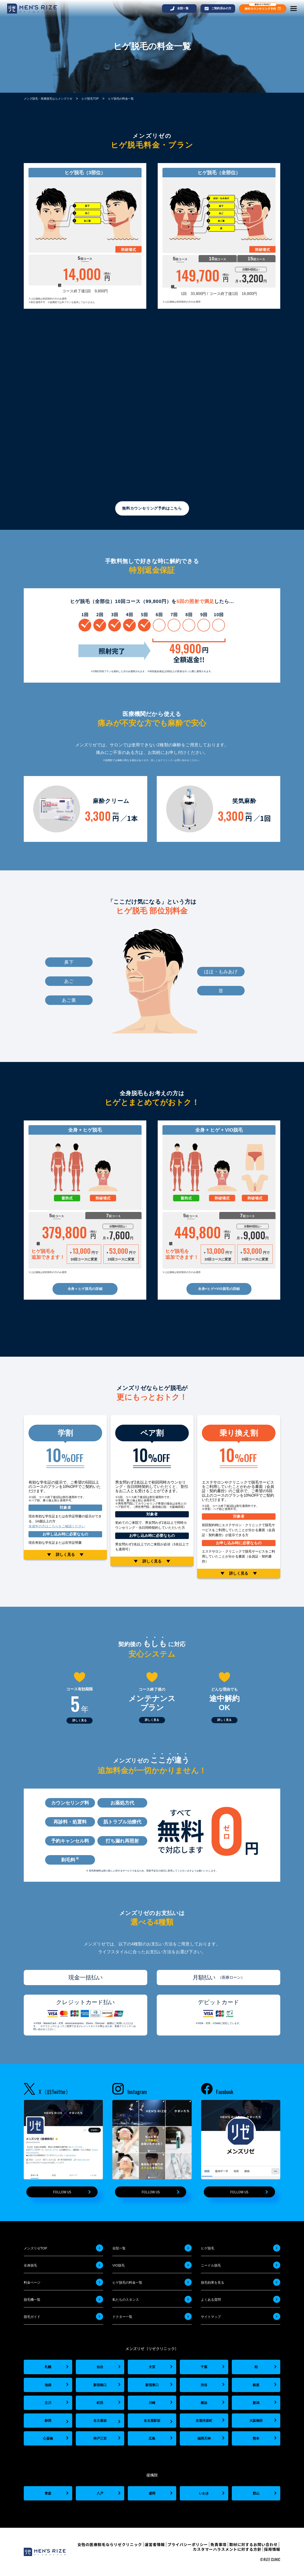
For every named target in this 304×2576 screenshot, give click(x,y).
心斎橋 (48, 2438)
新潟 (256, 2403)
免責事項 (218, 2544)
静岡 (48, 2420)
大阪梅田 (256, 2420)
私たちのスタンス (125, 2299)
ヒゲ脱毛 (207, 2248)
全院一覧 (119, 2248)
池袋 (48, 2385)
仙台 (100, 2367)
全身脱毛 (30, 2265)
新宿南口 (100, 2385)
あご (69, 981)
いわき (204, 2493)
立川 (48, 2403)
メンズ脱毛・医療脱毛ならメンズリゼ (48, 98)
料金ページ (32, 2282)
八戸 (100, 2493)
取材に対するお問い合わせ (253, 2544)
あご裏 (69, 1000)
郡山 (256, 2493)
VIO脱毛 (118, 2265)
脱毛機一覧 (32, 2299)
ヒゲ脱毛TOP (90, 98)
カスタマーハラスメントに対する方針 (227, 2549)
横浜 (204, 2403)
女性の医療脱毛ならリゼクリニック (109, 2544)
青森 (48, 2493)
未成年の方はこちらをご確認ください (56, 1526)
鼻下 (69, 962)
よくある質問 (211, 2299)
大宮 (152, 2367)
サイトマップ (211, 2317)
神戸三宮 (100, 2438)
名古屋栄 (100, 2420)
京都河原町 (204, 2420)
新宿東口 (152, 2385)
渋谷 (204, 2385)
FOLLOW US (62, 2192)
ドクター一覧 (122, 2317)
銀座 (256, 2385)
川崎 (152, 2403)
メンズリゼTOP (35, 2248)
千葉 (204, 2367)
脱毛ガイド (32, 2317)
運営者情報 (155, 2544)
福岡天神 (204, 2438)
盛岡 (152, 2493)
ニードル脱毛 (211, 2265)
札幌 (48, 2367)
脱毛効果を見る (212, 2282)
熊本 (256, 2438)
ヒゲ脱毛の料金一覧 (127, 2282)
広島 (152, 2438)
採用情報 (272, 2549)
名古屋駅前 (152, 2420)
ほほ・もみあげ (221, 971)
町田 (100, 2403)
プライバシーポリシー (187, 2544)
